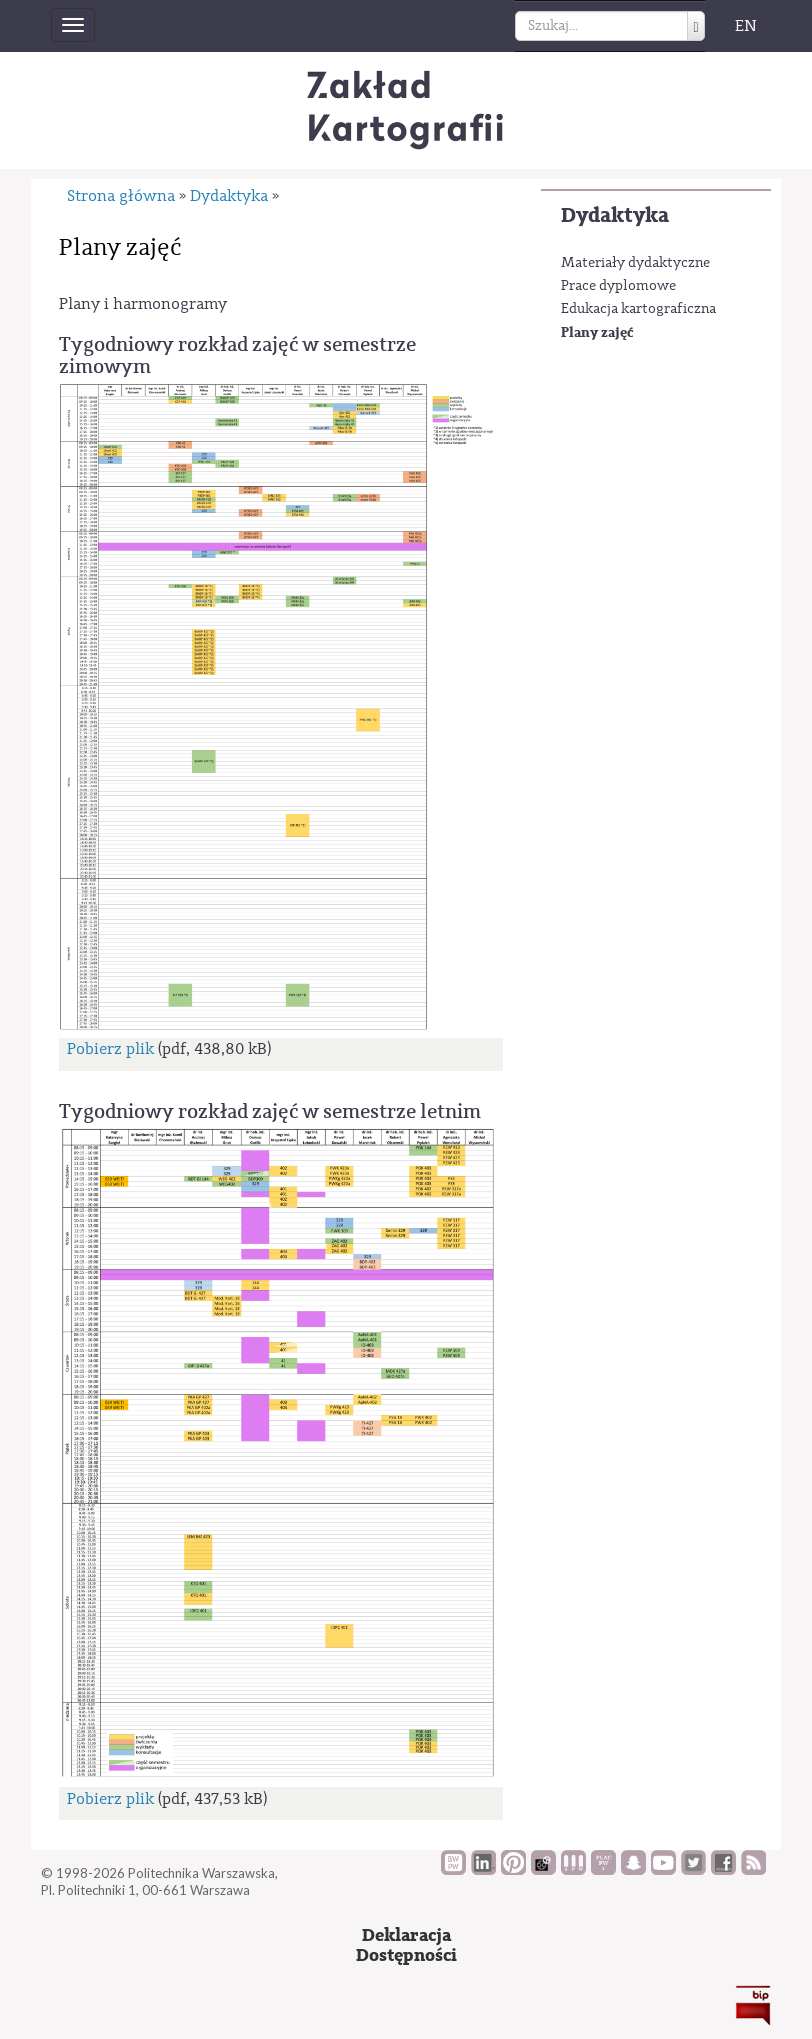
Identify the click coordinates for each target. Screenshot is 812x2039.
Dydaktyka (615, 215)
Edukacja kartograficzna (638, 309)
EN (746, 26)
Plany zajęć (597, 332)
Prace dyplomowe (618, 286)
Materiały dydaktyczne (635, 263)
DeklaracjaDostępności (406, 1945)
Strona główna (121, 196)
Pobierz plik (110, 1049)
